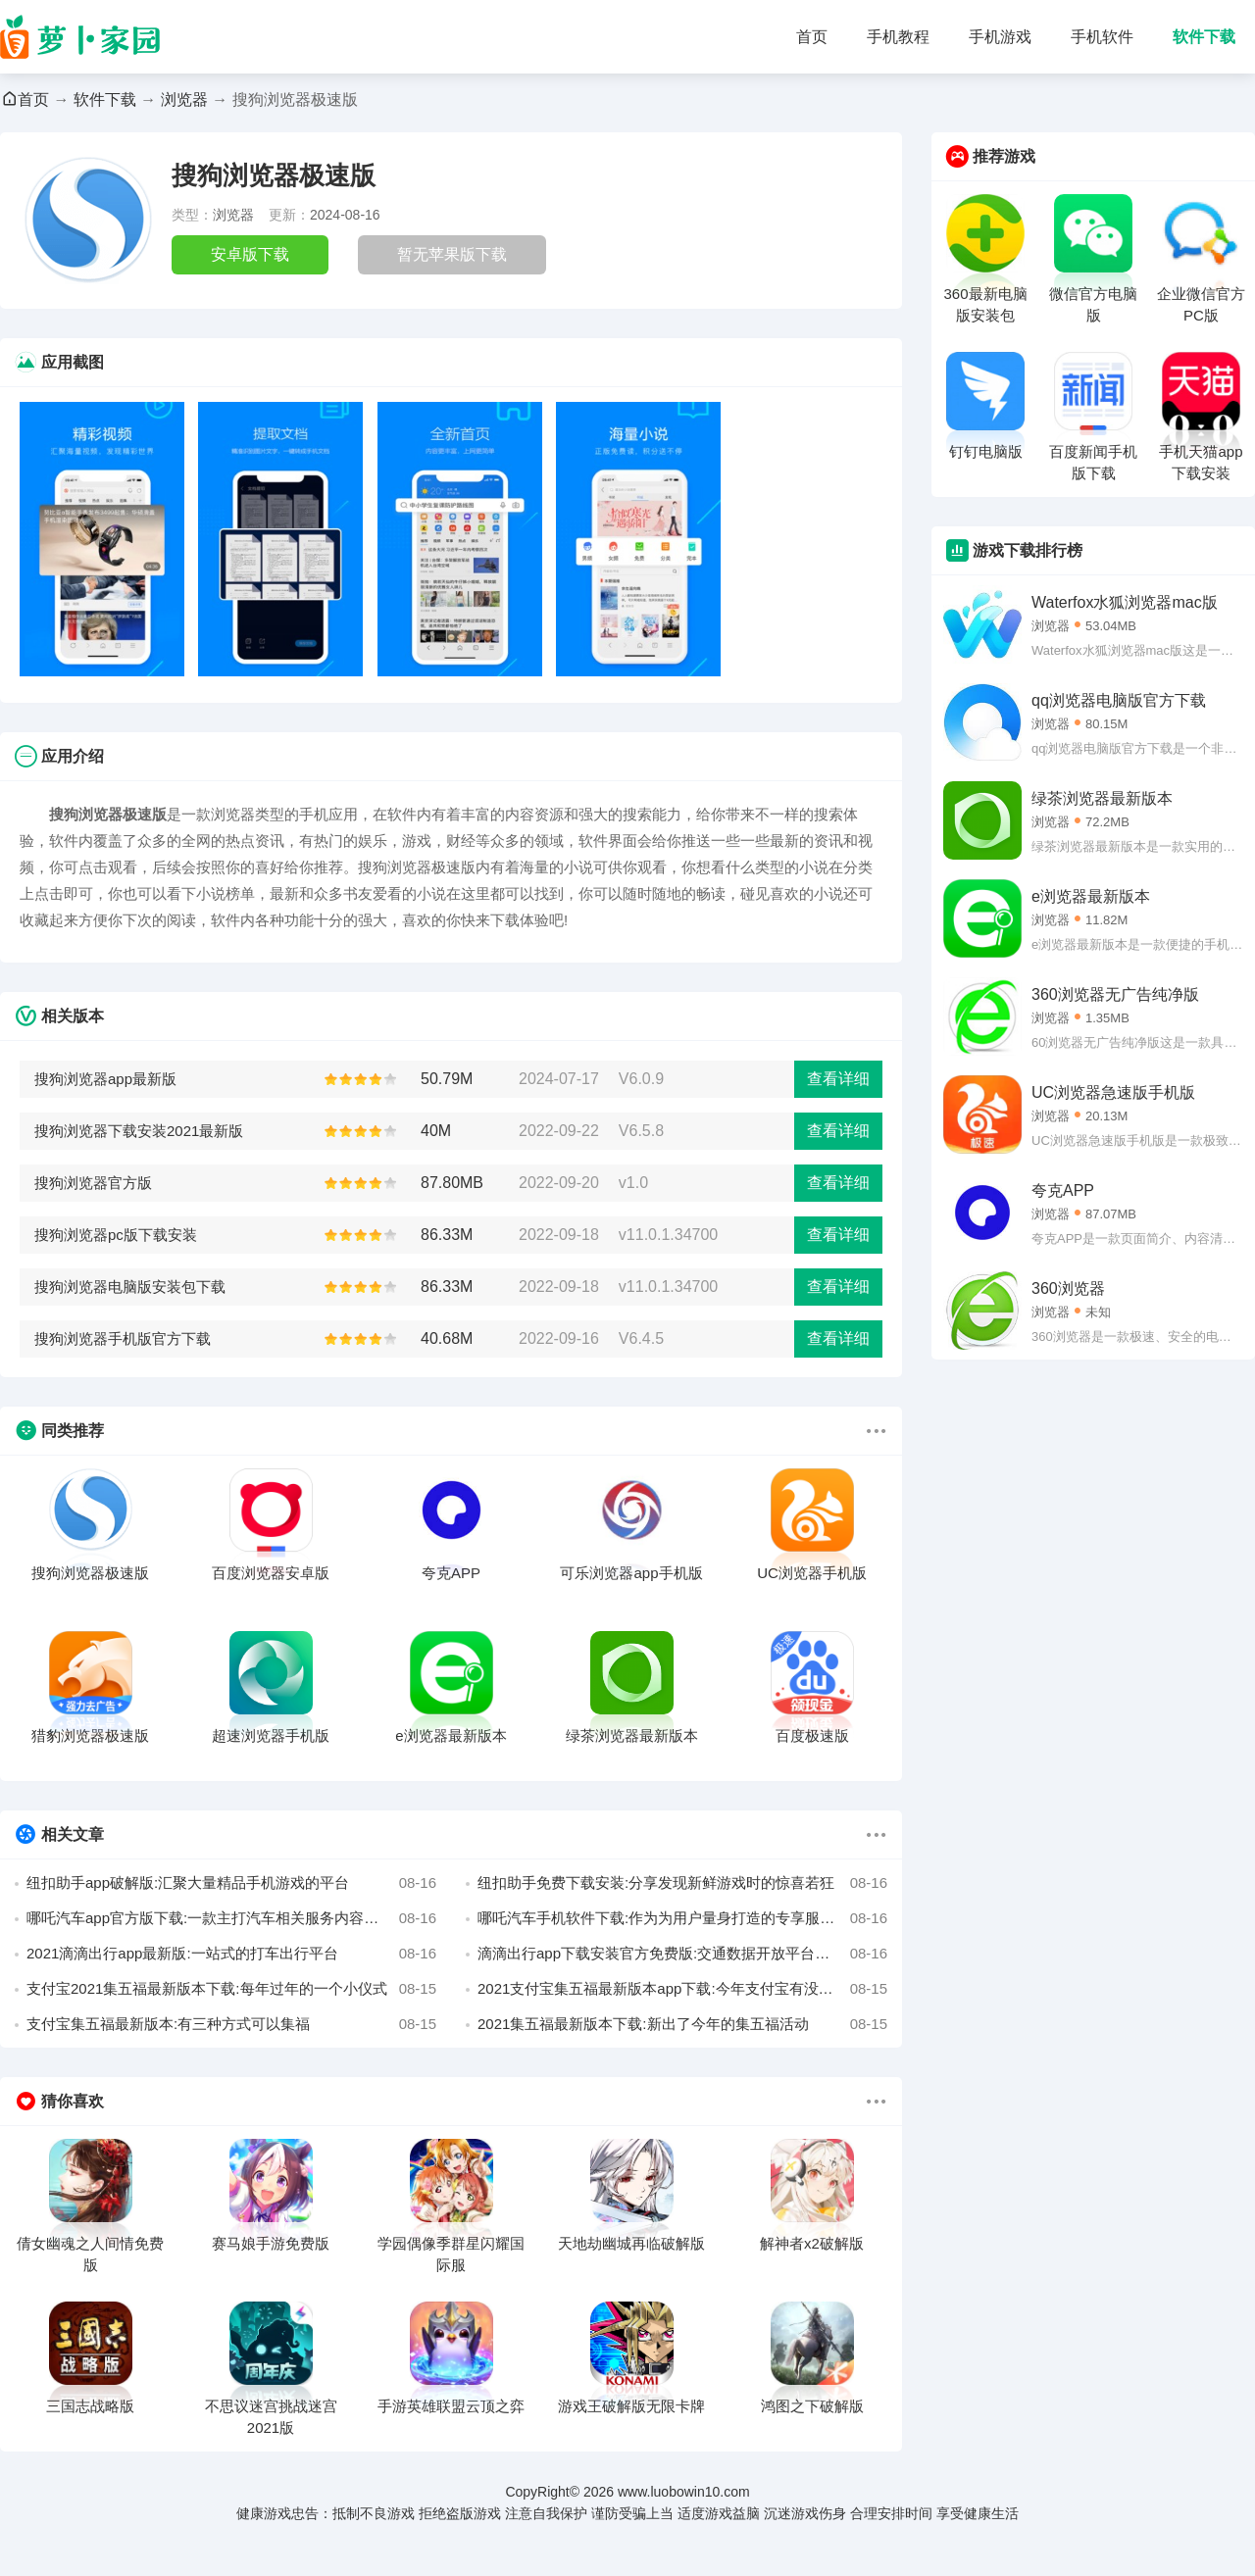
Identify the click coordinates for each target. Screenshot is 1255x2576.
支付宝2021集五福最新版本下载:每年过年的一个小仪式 (231, 1988)
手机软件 (1102, 36)
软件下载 (1204, 36)
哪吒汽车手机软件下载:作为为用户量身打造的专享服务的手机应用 (682, 1918)
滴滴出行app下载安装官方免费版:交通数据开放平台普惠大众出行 (682, 1953)
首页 (812, 36)
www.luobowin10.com (684, 2492)
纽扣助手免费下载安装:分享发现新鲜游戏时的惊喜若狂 (682, 1883)
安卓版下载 (250, 254)
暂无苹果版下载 (452, 254)
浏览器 (184, 99)
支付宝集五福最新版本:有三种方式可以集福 (231, 2024)
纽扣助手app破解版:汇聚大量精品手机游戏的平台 (231, 1883)
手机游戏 (1000, 36)
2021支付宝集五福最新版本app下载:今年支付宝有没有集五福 (682, 1988)
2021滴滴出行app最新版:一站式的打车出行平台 (231, 1953)
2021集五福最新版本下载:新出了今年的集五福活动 (682, 2024)
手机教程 (898, 36)
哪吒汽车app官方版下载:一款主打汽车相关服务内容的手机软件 (231, 1918)
